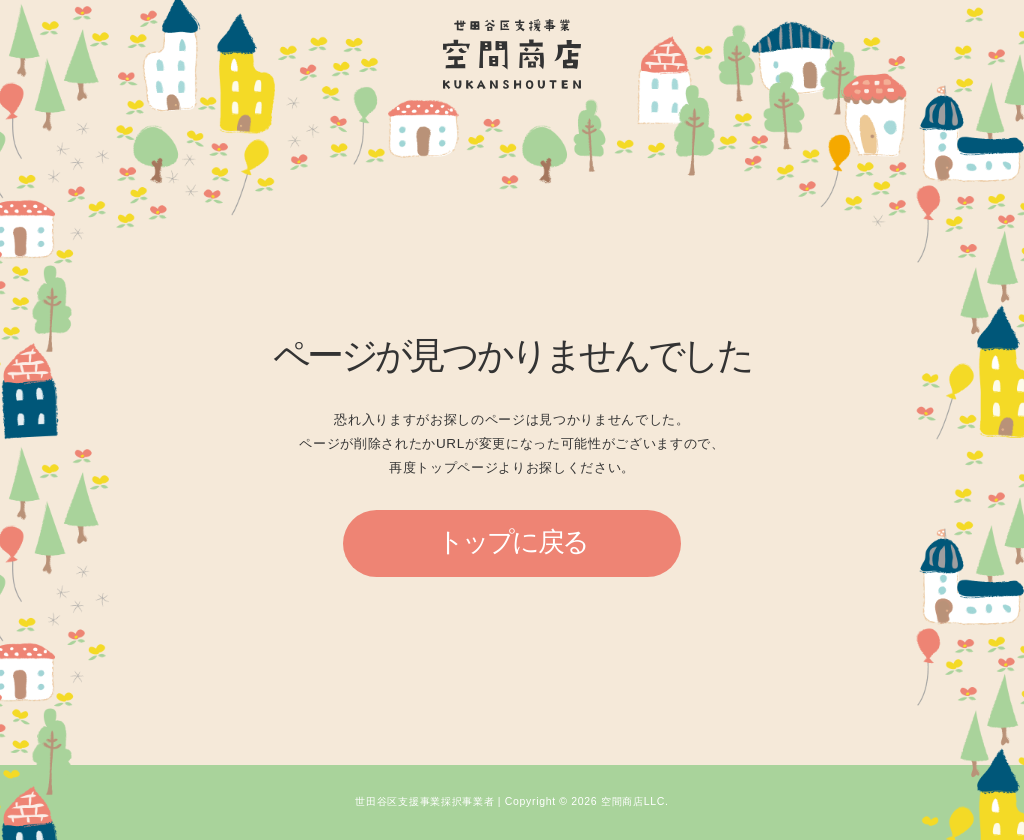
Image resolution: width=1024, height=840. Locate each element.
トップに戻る (512, 542)
